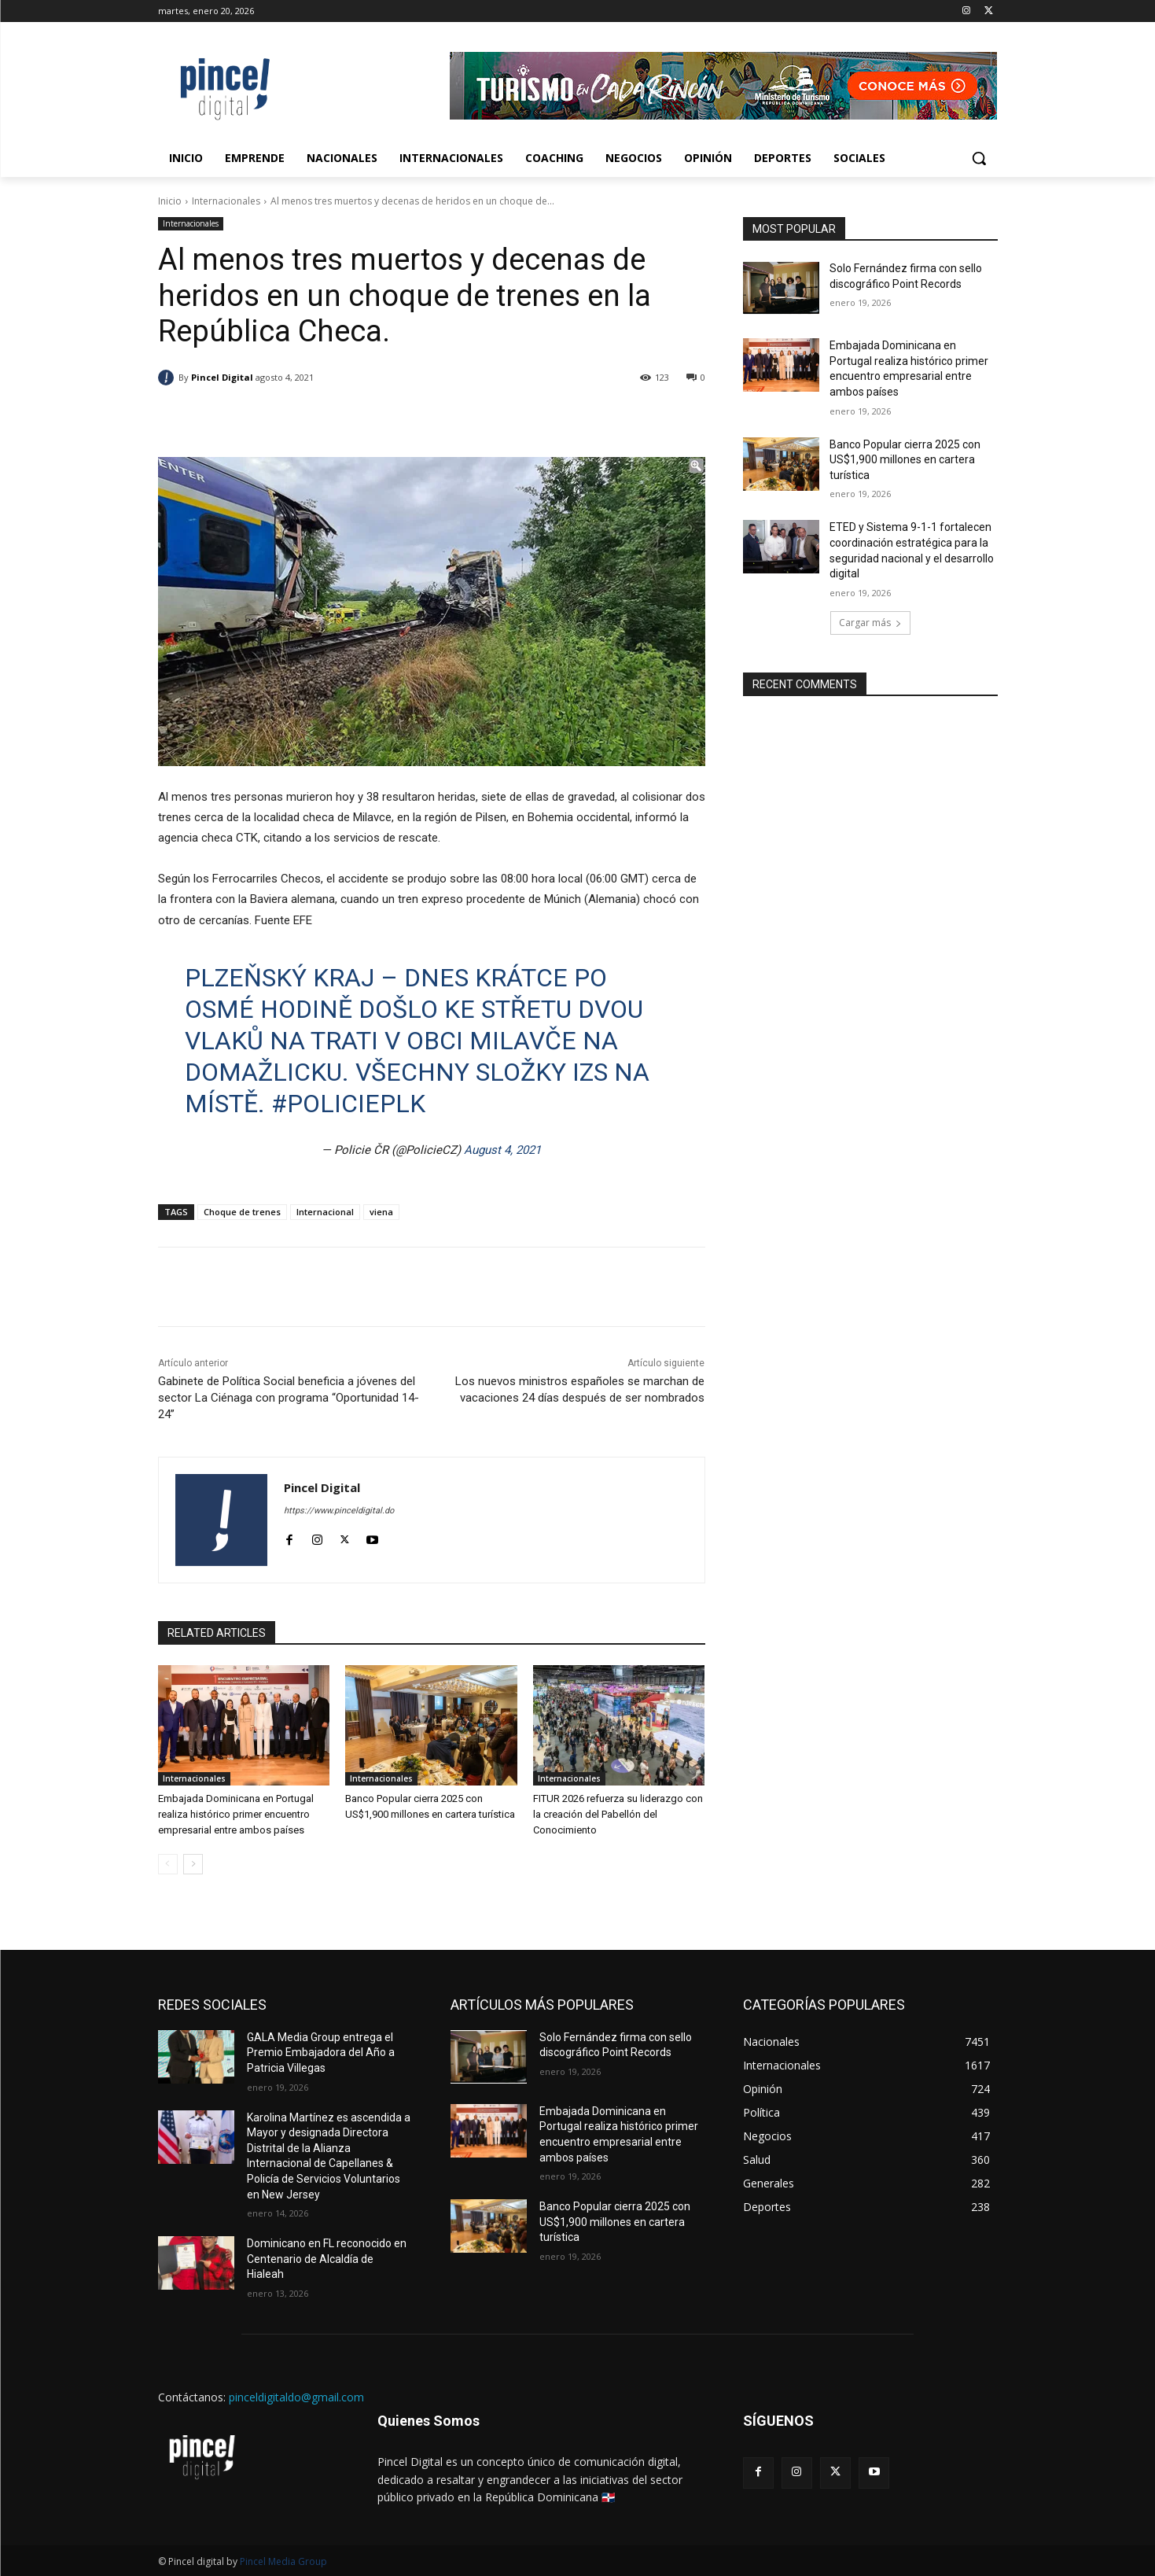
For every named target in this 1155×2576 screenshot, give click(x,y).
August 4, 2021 (502, 1150)
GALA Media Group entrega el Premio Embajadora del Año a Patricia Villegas (321, 2052)
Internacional (325, 1212)
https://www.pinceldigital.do (339, 1510)
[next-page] (193, 1864)
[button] (979, 158)
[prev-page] (168, 1864)
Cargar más (870, 622)
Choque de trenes (242, 1212)
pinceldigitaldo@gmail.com (296, 2397)
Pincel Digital (222, 377)
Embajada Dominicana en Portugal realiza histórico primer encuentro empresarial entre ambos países (236, 1814)
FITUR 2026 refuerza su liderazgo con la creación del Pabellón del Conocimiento (618, 1814)
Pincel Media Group (283, 2561)
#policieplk (348, 1103)
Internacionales (226, 201)
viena (381, 1212)
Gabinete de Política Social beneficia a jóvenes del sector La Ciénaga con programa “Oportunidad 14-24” (288, 1397)
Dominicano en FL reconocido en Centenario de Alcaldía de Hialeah (326, 2258)
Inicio (170, 201)
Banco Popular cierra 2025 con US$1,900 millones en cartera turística (904, 459)
